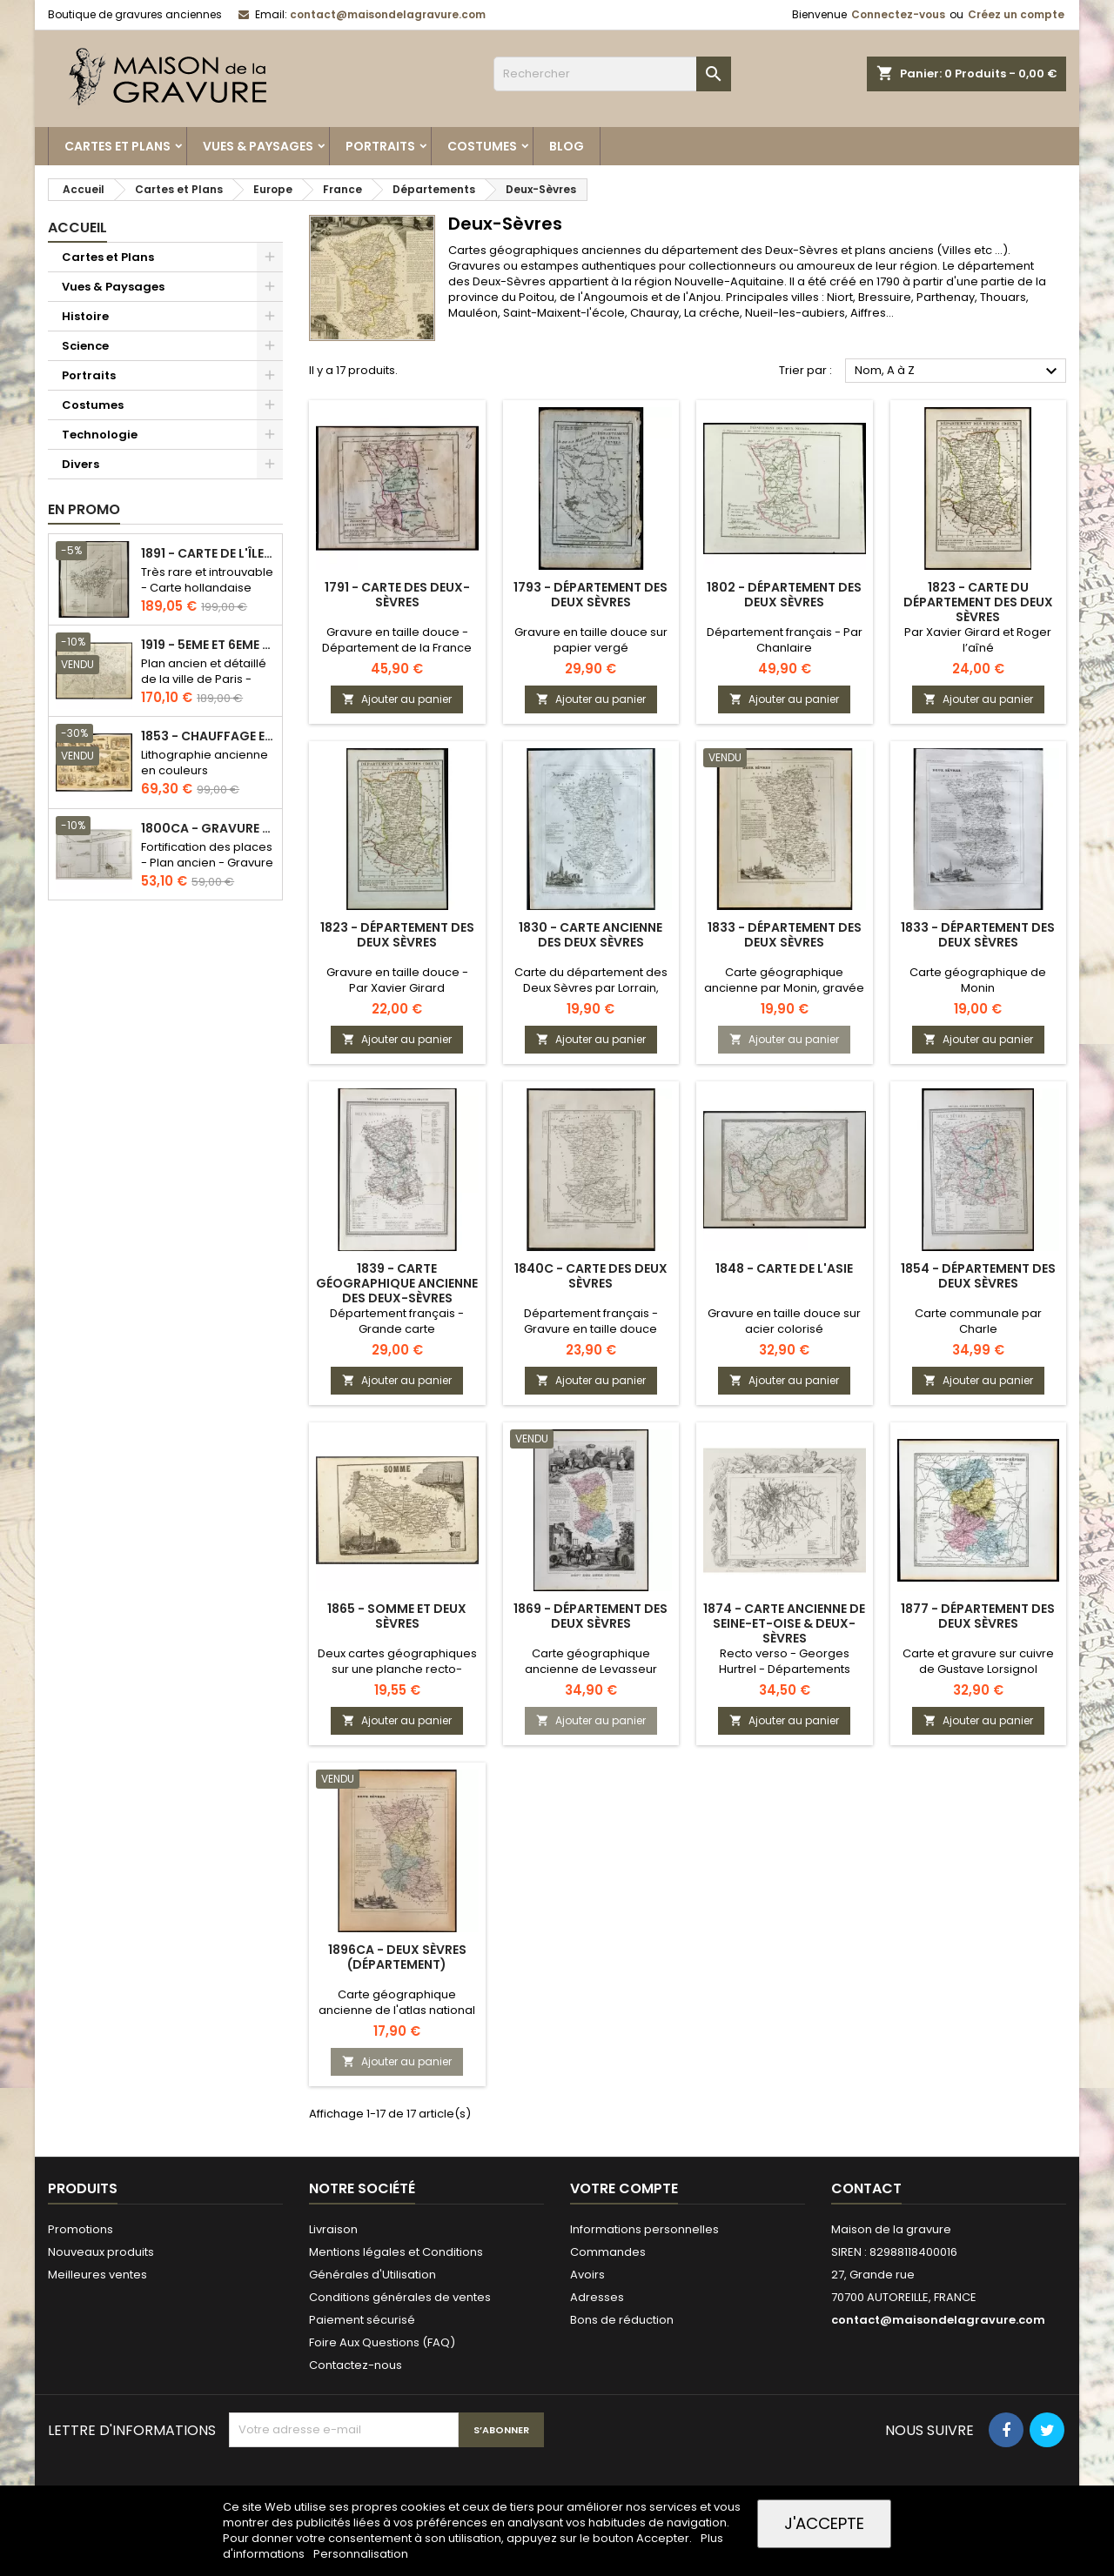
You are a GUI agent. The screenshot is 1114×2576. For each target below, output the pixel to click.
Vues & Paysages (258, 146)
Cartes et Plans (117, 146)
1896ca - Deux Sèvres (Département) (397, 1957)
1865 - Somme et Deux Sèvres (396, 1616)
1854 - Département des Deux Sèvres (978, 1276)
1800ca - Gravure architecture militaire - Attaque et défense (208, 828)
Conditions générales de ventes (400, 2297)
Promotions (80, 2229)
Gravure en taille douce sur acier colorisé (784, 1321)
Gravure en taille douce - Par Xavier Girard (397, 980)
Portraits (380, 146)
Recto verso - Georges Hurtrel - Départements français (784, 1669)
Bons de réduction (622, 2320)
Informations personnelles (644, 2229)
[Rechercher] (612, 74)
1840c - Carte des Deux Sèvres (591, 1276)
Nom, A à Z (958, 371)
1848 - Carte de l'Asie (784, 1268)
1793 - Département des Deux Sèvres (590, 595)
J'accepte (824, 2523)
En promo (84, 509)
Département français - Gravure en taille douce (591, 1321)
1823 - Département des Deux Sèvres (397, 935)
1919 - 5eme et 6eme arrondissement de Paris (208, 645)
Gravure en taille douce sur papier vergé (591, 640)
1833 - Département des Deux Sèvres (785, 935)
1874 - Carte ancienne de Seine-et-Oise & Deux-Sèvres (784, 1623)
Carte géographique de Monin (977, 980)
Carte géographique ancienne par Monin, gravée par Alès (784, 988)
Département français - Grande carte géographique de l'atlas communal (397, 1336)
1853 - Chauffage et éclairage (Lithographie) (208, 736)
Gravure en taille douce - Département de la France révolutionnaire (397, 648)
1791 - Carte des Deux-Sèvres (397, 595)
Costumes (482, 146)
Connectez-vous (898, 14)
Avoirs (587, 2274)
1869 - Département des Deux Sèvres (590, 1616)
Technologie (100, 434)
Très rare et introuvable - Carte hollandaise (207, 580)
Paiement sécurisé (362, 2320)
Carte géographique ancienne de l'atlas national (397, 2002)
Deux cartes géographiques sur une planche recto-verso (397, 1669)
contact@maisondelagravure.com (388, 14)
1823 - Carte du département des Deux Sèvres (978, 602)
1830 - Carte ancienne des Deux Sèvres (590, 935)
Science (85, 346)
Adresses (597, 2297)
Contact (866, 2188)
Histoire (85, 316)
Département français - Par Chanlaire (784, 640)
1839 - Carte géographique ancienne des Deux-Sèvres (397, 1283)
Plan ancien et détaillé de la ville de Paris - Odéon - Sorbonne (203, 679)
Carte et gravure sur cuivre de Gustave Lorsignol (978, 1661)
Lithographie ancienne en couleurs (204, 762)
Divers (80, 464)
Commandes (608, 2252)
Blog (566, 146)
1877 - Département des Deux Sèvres (978, 1616)
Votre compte (624, 2188)
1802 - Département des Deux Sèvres (784, 595)
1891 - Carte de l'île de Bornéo (208, 553)
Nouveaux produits (101, 2252)
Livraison (333, 2229)
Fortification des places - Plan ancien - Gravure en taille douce (207, 863)
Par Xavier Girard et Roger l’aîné (977, 640)
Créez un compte (1016, 14)
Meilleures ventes (97, 2274)
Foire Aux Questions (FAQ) (382, 2342)
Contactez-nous (355, 2365)
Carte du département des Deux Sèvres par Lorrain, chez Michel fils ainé (591, 988)
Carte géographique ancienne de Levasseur (591, 1661)
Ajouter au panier (397, 699)
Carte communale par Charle (978, 1321)
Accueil (77, 227)
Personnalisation (360, 2554)
